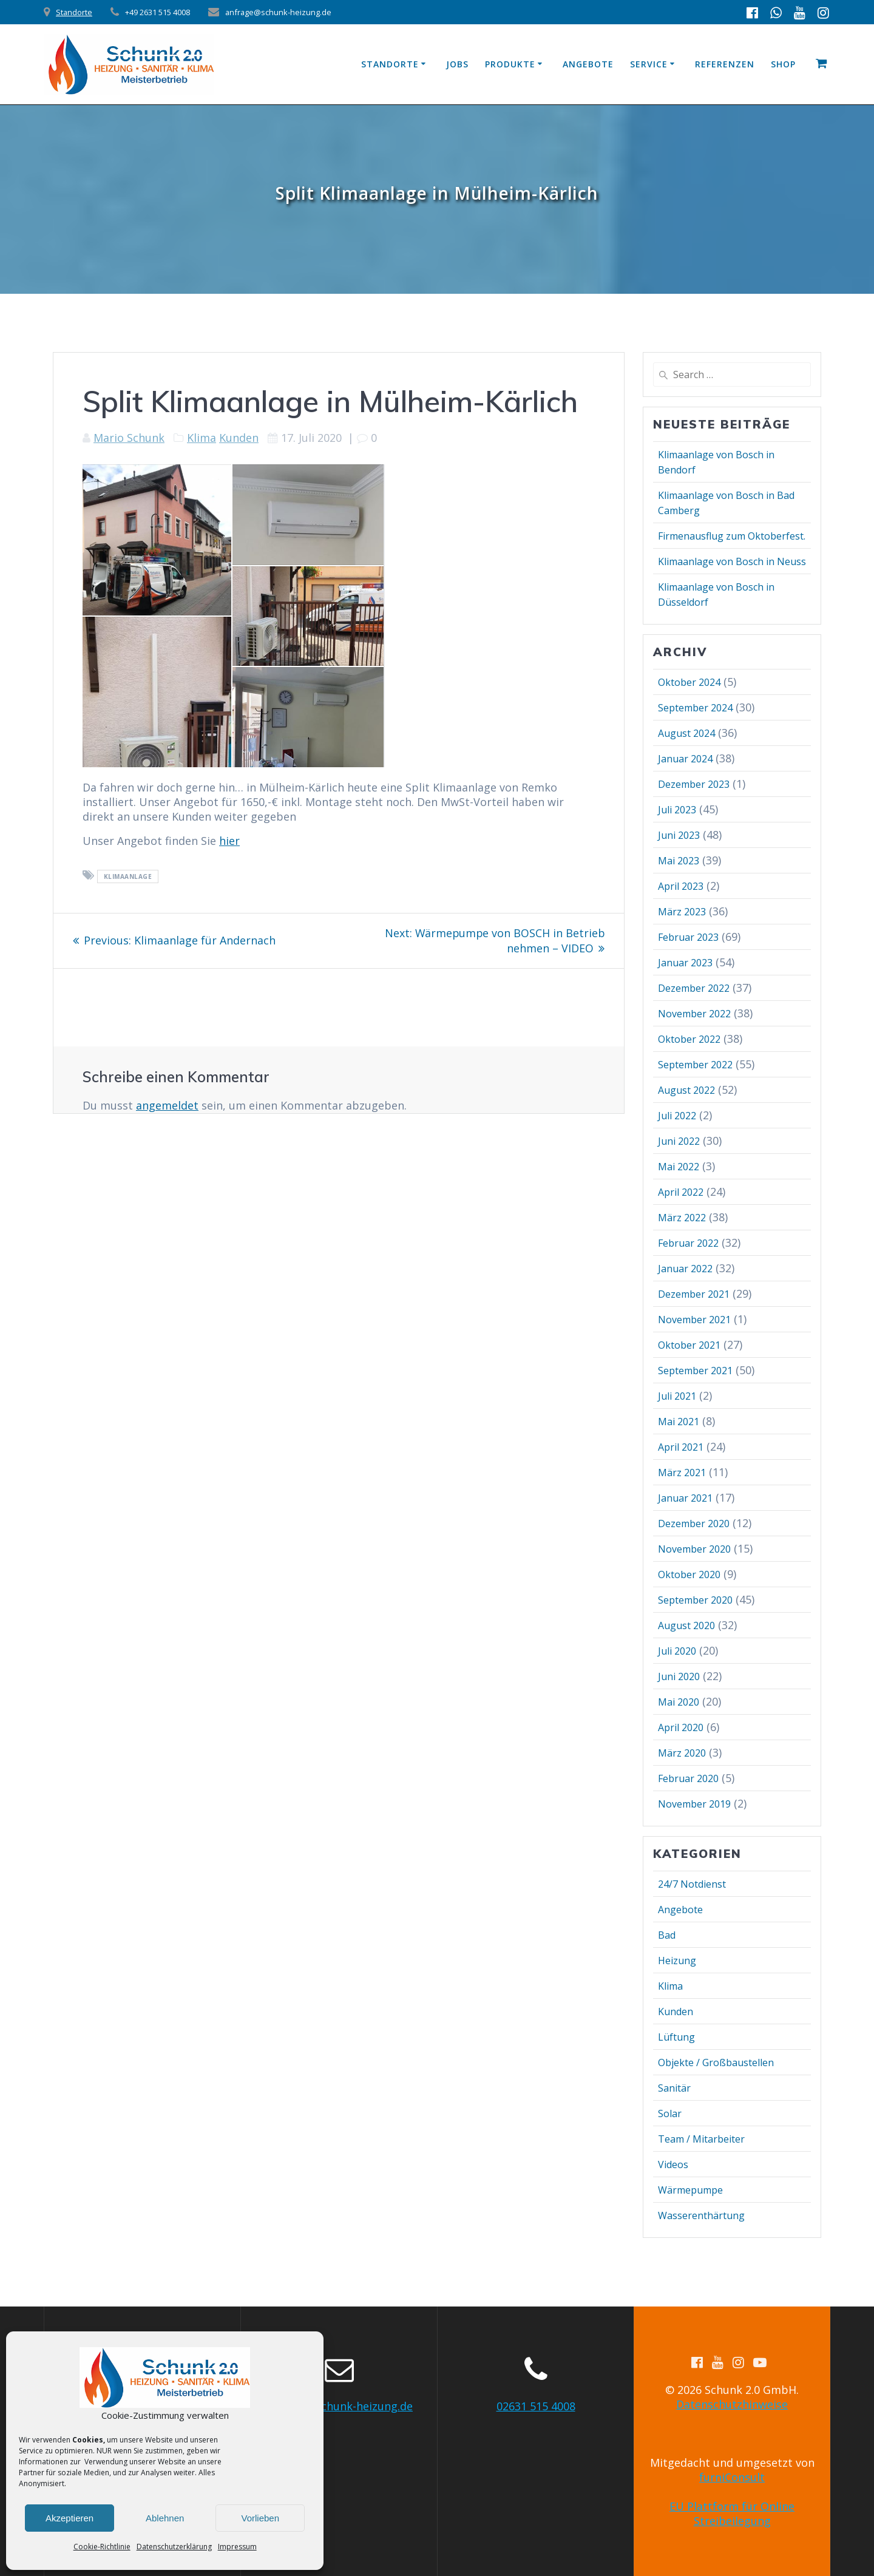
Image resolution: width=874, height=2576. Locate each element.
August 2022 (686, 1090)
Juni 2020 (679, 1676)
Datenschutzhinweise (732, 2404)
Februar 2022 (688, 1243)
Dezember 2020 (694, 1523)
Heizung (677, 1960)
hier (229, 840)
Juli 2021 (677, 1396)
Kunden (239, 437)
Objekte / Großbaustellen (716, 2062)
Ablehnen (165, 2518)
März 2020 (682, 1753)
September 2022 (695, 1064)
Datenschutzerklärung (174, 2546)
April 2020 (680, 1727)
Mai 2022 (678, 1166)
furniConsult (732, 2477)
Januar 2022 (685, 1268)
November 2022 (694, 1013)
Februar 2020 (688, 1778)
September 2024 (695, 707)
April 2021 (680, 1447)
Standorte (74, 12)
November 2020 (694, 1549)
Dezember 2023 (694, 784)
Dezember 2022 (694, 988)
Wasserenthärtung (701, 2215)
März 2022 (682, 1217)
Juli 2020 (677, 1651)
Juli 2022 (677, 1115)
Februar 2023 (688, 937)
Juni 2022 (679, 1141)
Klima (201, 437)
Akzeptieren (69, 2518)
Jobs (457, 64)
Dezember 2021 (694, 1294)
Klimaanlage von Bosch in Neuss (732, 561)
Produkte (510, 64)
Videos (673, 2164)
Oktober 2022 (689, 1039)
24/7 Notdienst (692, 1884)
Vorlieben (260, 2518)
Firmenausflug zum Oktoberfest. (731, 536)
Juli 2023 (677, 809)
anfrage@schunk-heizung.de (339, 2406)
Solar (670, 2113)
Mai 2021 (678, 1421)
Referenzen (724, 64)
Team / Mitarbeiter (701, 2139)
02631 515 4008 (535, 2406)
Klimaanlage (128, 876)
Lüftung (676, 2037)
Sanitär (674, 2088)
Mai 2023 (678, 860)
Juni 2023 (679, 835)
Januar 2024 (685, 758)
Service (649, 64)
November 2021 (694, 1319)
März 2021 (682, 1472)
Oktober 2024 (689, 682)
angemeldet (167, 1104)
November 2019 (694, 1804)
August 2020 (686, 1625)
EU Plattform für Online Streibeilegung (731, 2513)
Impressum (237, 2546)
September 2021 (695, 1370)
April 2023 (680, 886)
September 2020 (695, 1600)
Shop (783, 64)
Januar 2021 (685, 1498)
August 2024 (686, 733)
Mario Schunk (128, 437)
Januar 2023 (685, 962)
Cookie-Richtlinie (101, 2546)
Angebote (588, 64)
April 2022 (680, 1192)
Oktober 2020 (689, 1574)
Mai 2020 (678, 1702)
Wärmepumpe (690, 2190)
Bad (667, 1935)
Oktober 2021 (689, 1345)
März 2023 (682, 911)
